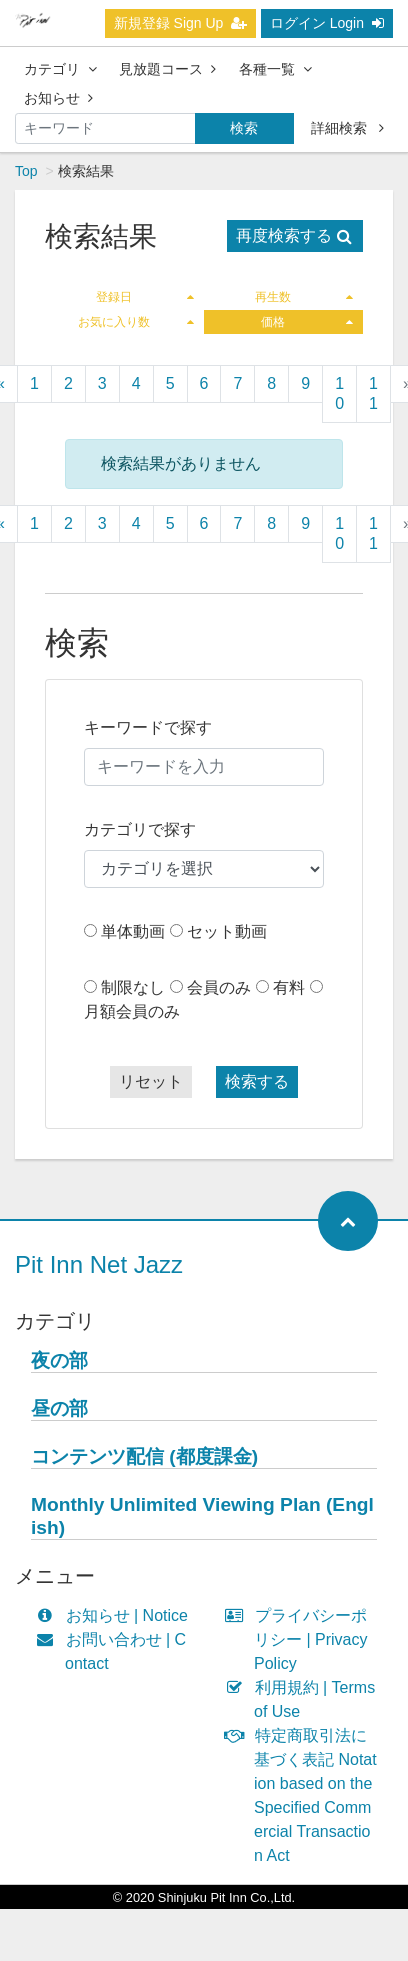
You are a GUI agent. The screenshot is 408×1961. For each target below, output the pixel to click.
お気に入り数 (136, 322)
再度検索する (294, 235)
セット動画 (227, 931)
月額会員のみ (132, 1011)
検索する (257, 1081)
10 (339, 393)
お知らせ (58, 98)
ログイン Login (327, 23)
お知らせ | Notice (116, 1615)
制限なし (133, 987)
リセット (151, 1081)
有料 (289, 987)
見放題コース (167, 69)
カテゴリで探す (140, 829)
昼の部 (59, 1408)
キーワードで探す (148, 727)
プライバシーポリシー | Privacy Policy (301, 1639)
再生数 (304, 297)
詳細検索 (347, 128)
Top (26, 171)
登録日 (145, 297)
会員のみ (219, 987)
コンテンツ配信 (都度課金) (144, 1456)
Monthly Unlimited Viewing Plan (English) (202, 1516)
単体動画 (133, 931)
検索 (244, 128)
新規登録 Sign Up (181, 23)
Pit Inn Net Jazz (99, 1264)
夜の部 (59, 1360)
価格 (307, 322)
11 (373, 393)
